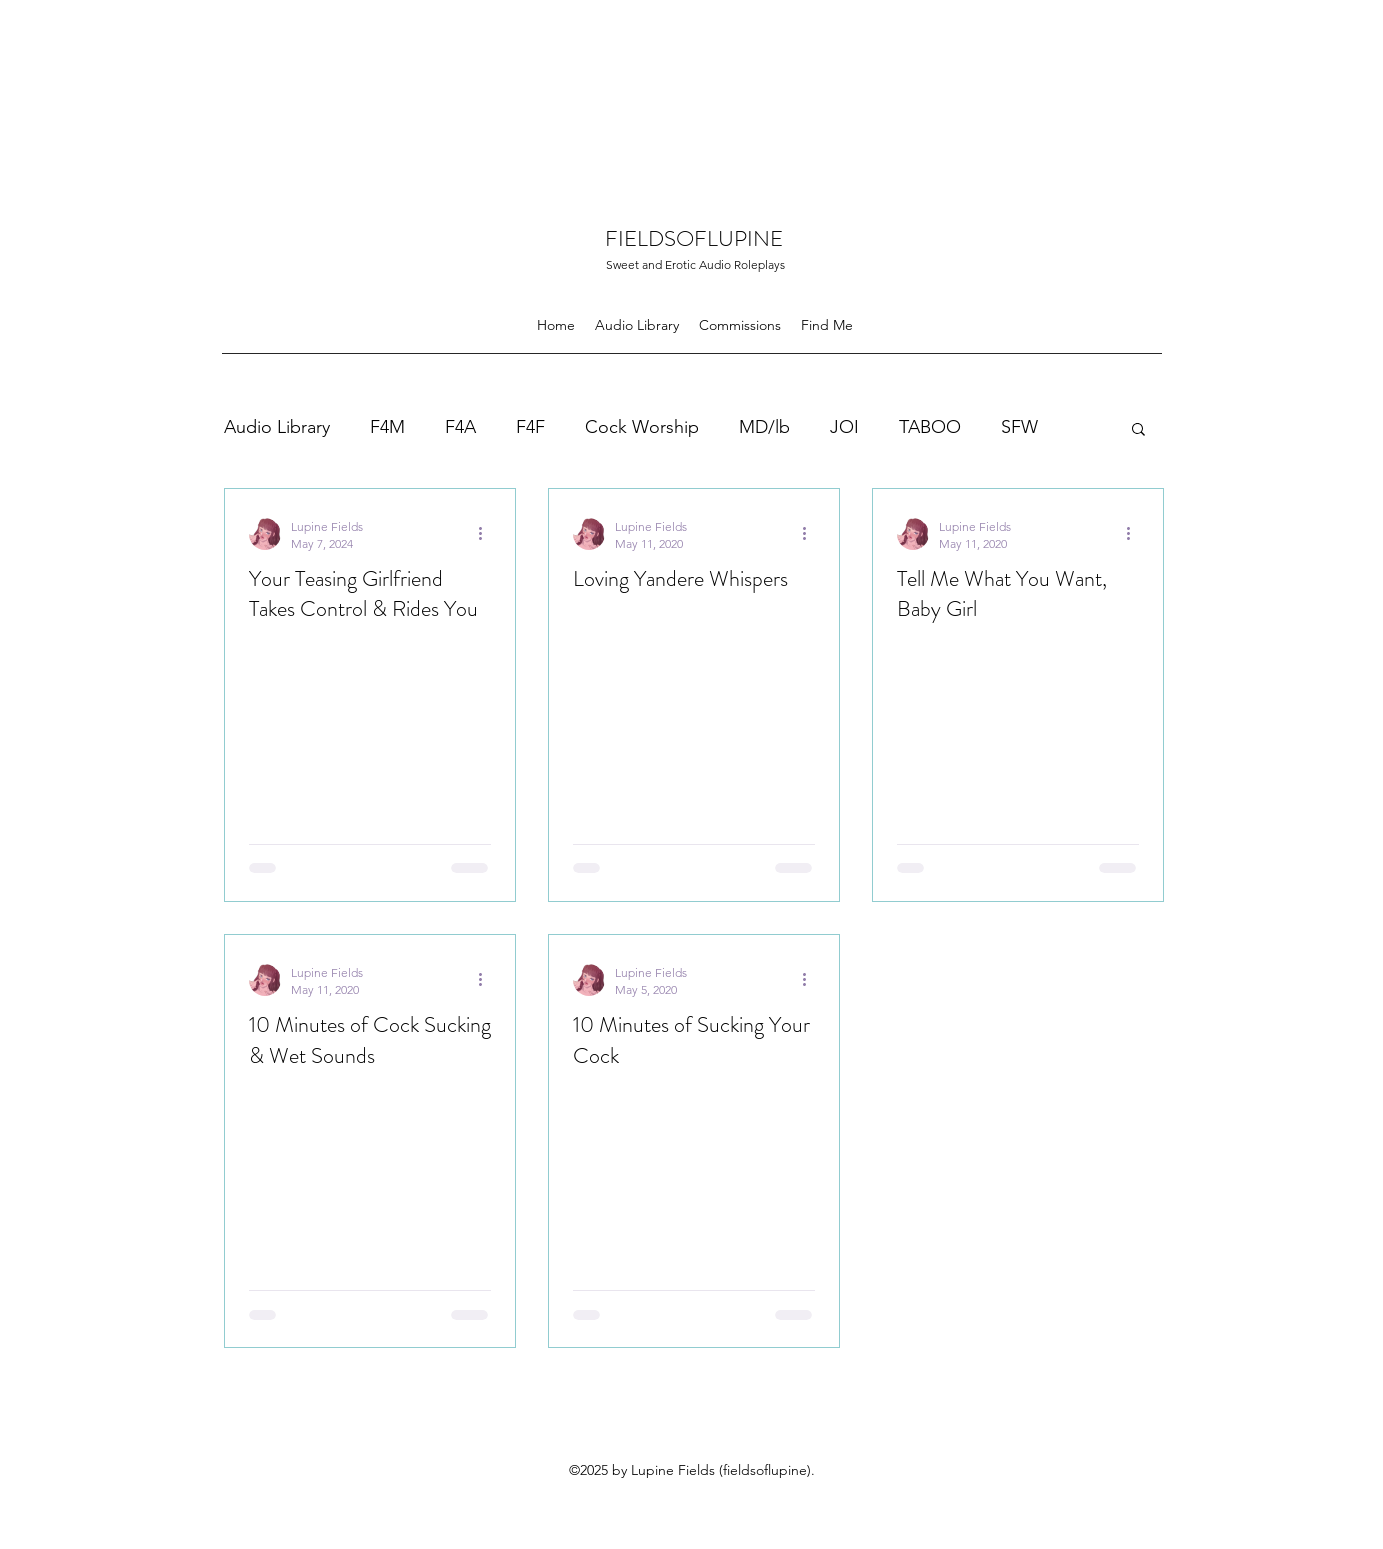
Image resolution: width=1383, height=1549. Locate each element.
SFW (1019, 427)
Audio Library (277, 427)
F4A (460, 427)
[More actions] (488, 534)
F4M (387, 427)
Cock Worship (642, 427)
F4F (530, 427)
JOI (844, 427)
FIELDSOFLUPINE (694, 238)
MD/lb (764, 427)
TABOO (930, 427)
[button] (1138, 430)
